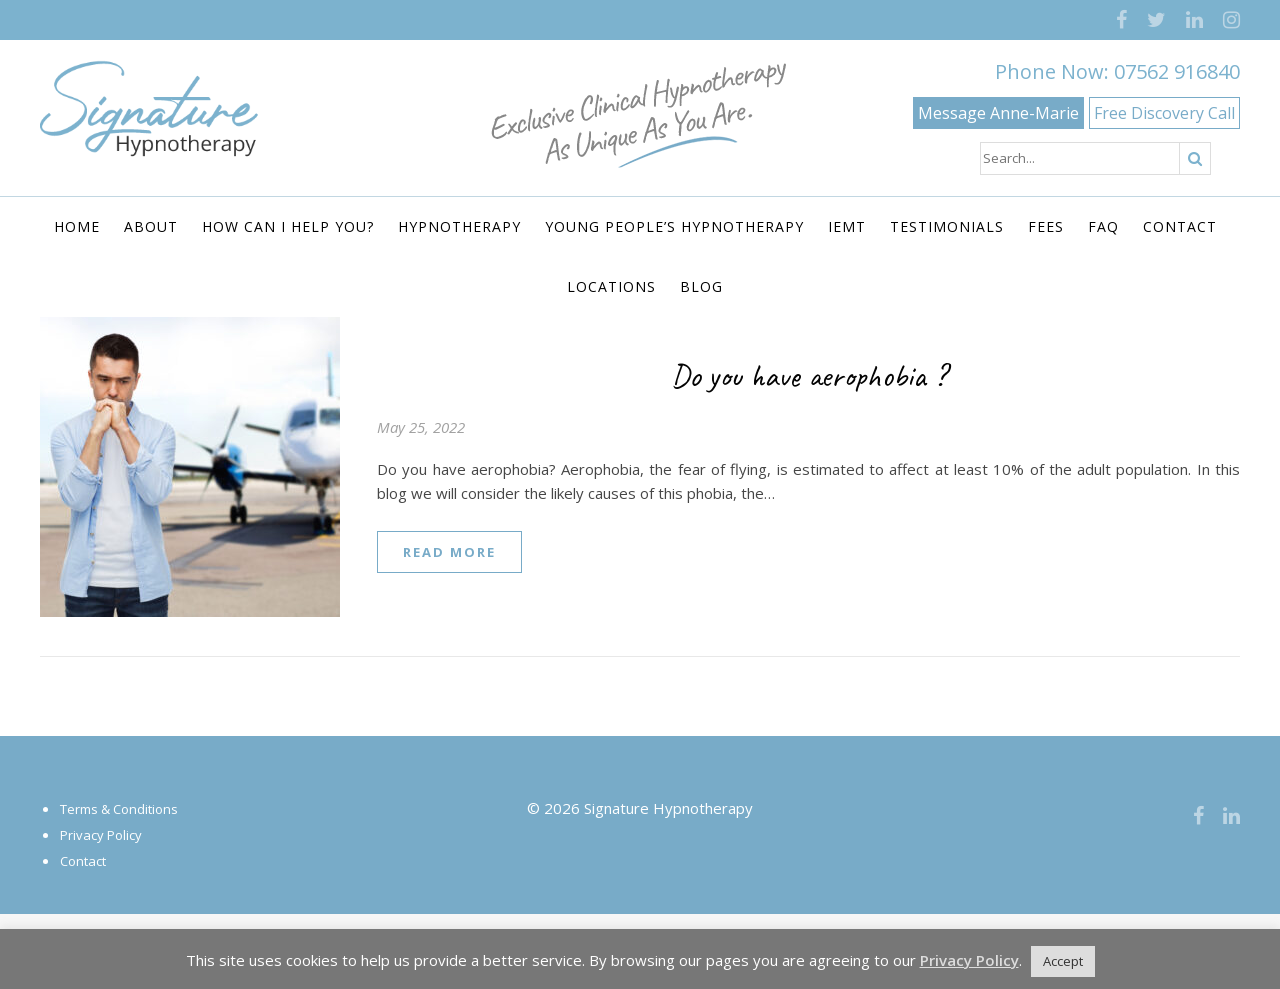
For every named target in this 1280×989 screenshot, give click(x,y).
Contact (1180, 226)
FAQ (1103, 226)
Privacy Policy (101, 835)
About (151, 226)
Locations (611, 286)
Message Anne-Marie (998, 113)
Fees (1046, 226)
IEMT (847, 226)
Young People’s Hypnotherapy (674, 226)
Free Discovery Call (1164, 113)
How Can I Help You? (288, 226)
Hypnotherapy (459, 226)
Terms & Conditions (119, 809)
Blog (701, 286)
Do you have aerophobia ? (808, 375)
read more (449, 552)
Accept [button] (1063, 961)
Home (77, 226)
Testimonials (947, 226)
